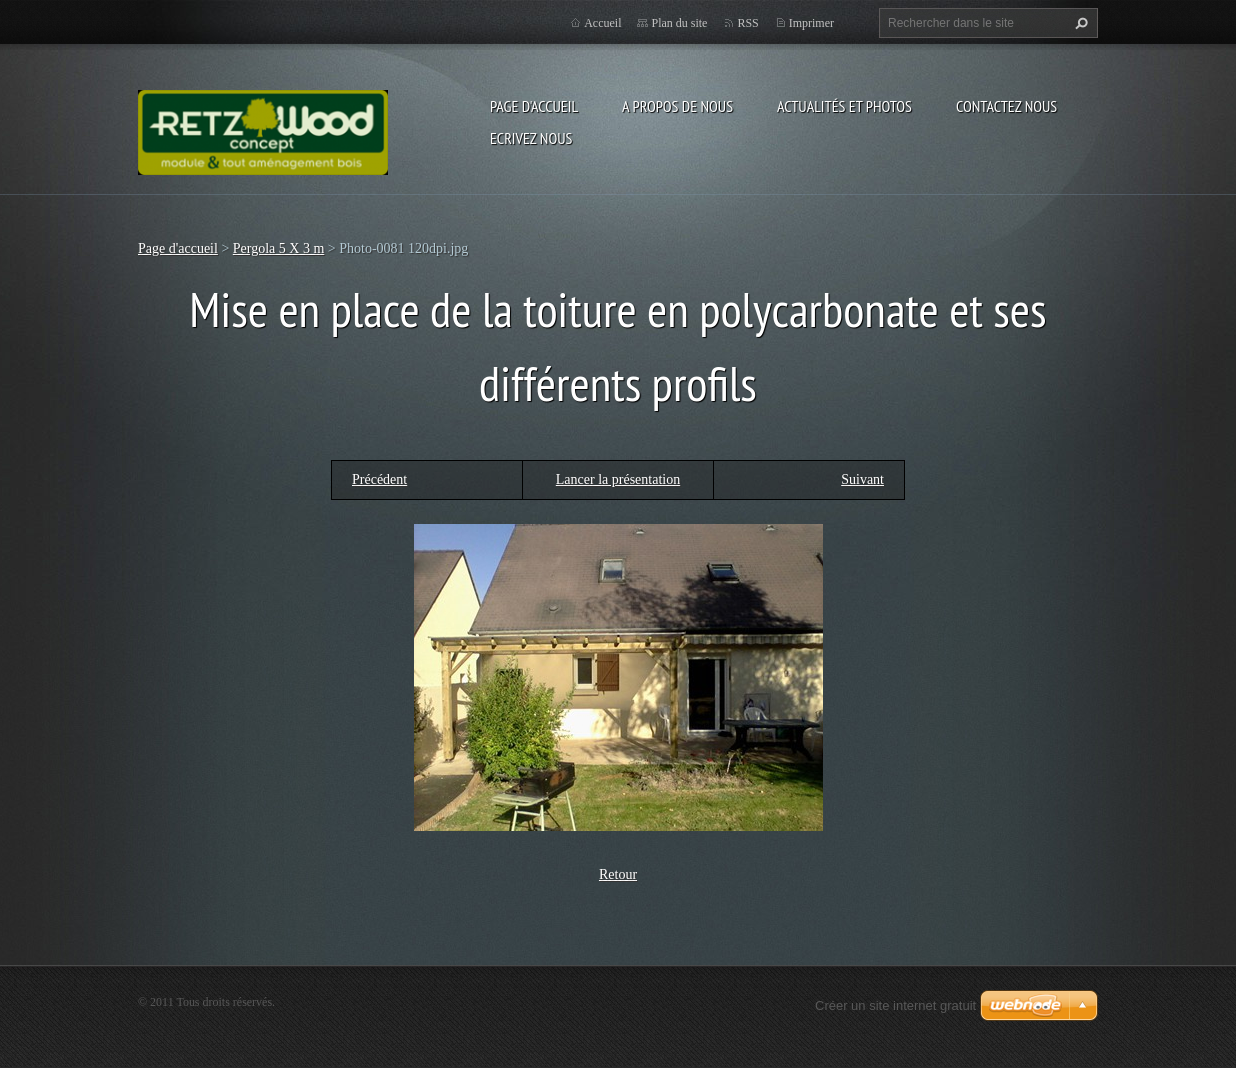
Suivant (862, 479)
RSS (747, 23)
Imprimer (811, 23)
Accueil (602, 23)
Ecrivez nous (531, 138)
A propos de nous (677, 106)
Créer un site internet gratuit (895, 1005)
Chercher (1079, 23)
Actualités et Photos (844, 106)
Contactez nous (1006, 106)
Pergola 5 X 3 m (279, 248)
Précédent (379, 479)
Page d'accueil (534, 106)
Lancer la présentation (618, 479)
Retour (618, 874)
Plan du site (679, 23)
